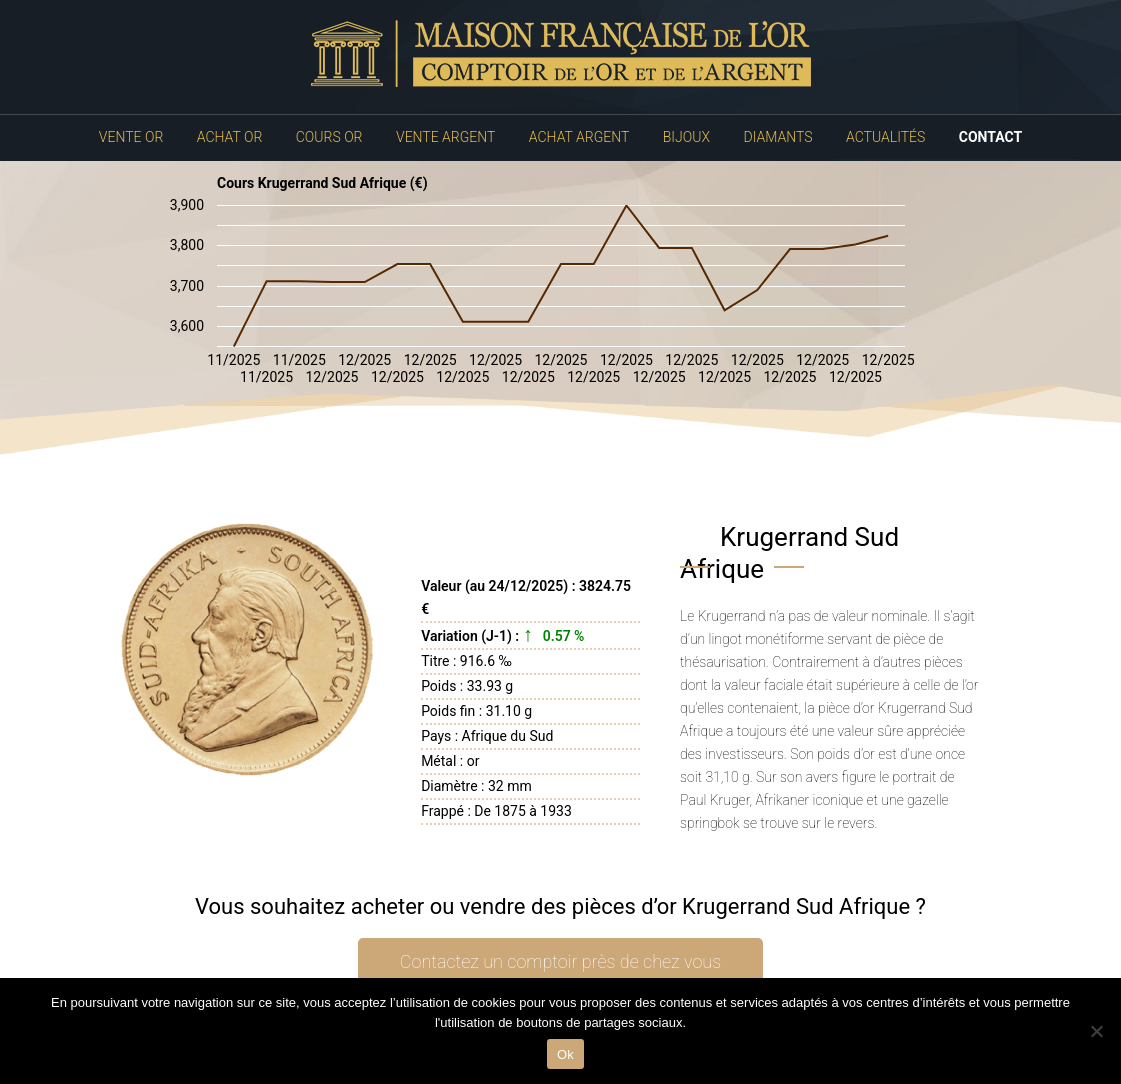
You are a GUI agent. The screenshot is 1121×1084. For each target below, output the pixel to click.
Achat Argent (579, 137)
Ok (565, 1054)
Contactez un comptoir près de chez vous (560, 961)
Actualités (885, 137)
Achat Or (230, 137)
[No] (1096, 1031)
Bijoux (686, 137)
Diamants (778, 137)
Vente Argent (445, 137)
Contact (990, 137)
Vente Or (131, 137)
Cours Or (329, 137)
